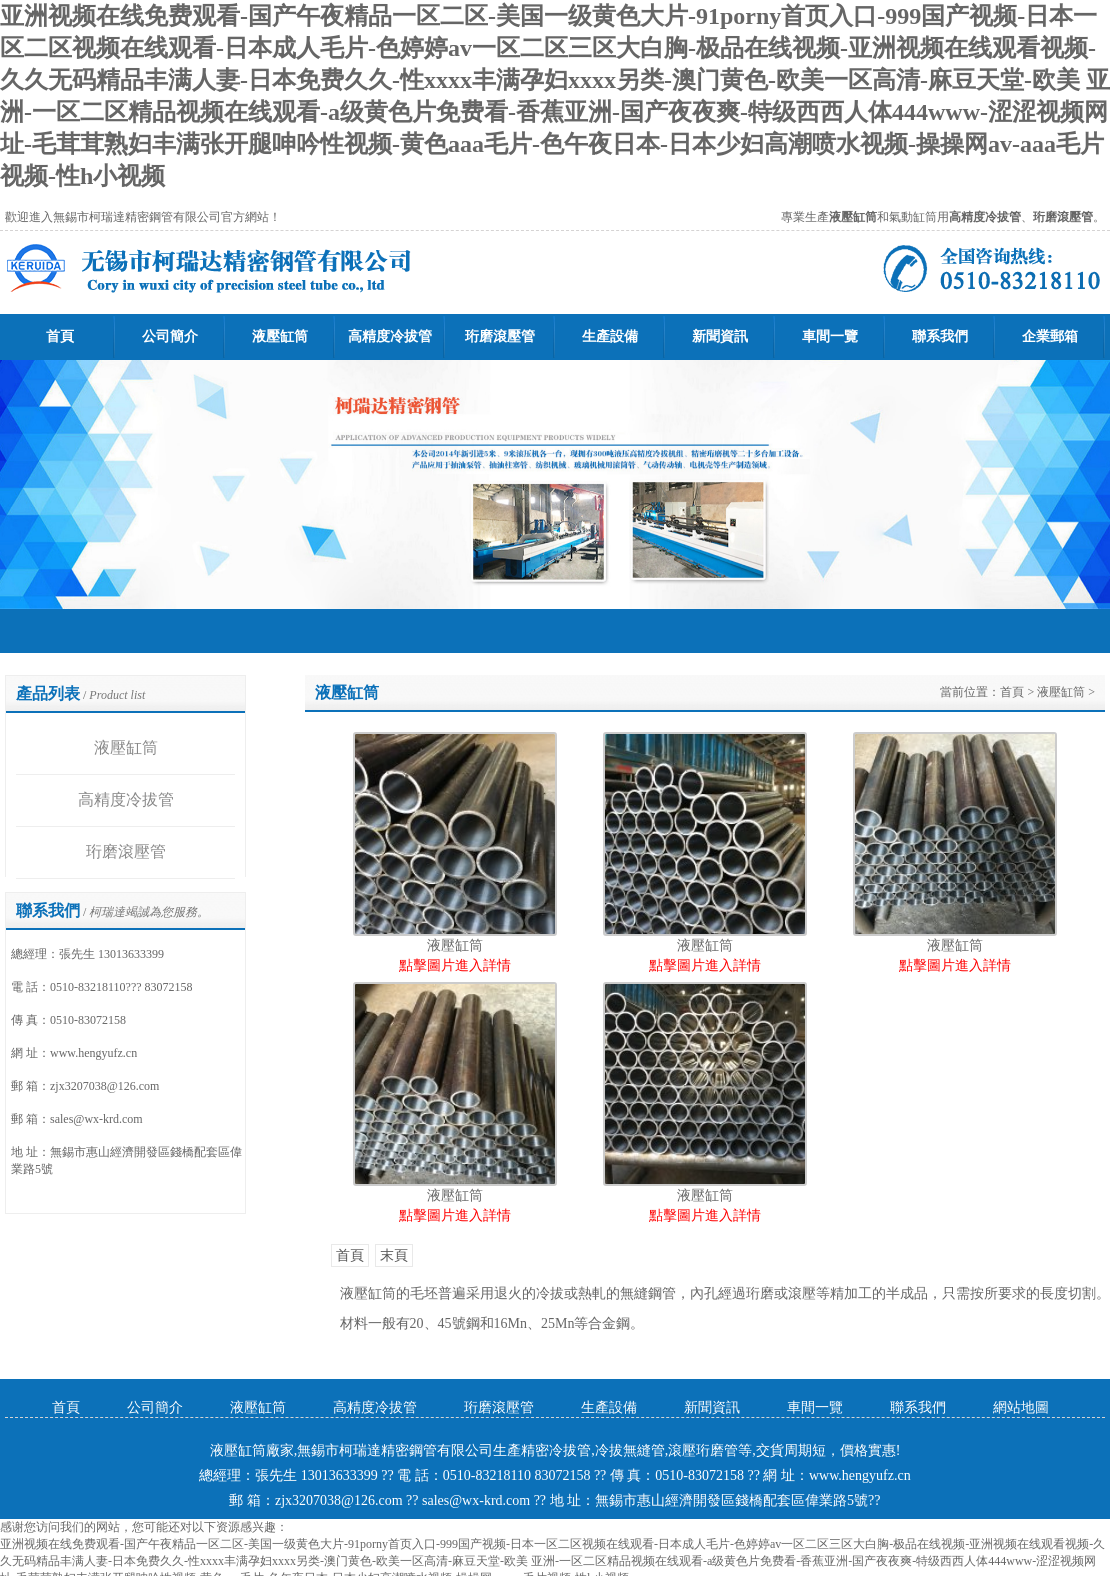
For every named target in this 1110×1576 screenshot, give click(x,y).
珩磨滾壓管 (500, 336)
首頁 (60, 336)
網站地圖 (1021, 1407)
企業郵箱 (1050, 336)
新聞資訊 (720, 336)
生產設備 (610, 336)
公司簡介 (170, 336)
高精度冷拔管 (390, 336)
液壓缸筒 (280, 336)
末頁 (394, 1255)
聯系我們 (940, 336)
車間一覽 (830, 336)
